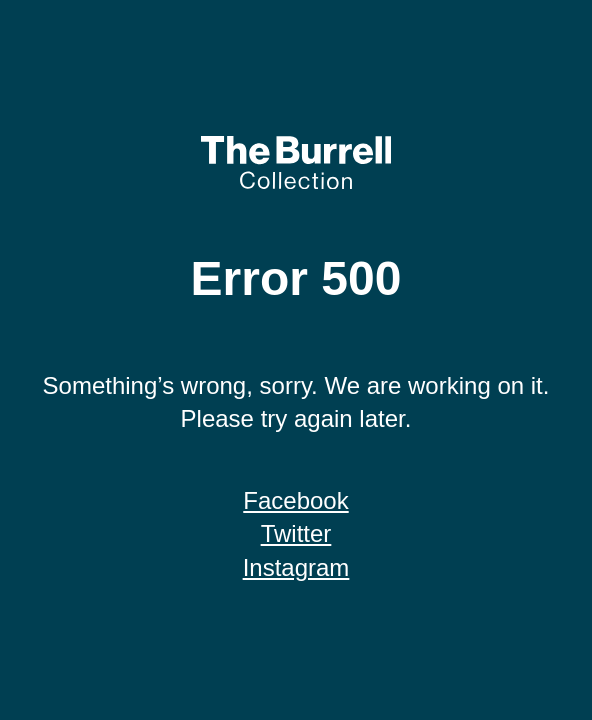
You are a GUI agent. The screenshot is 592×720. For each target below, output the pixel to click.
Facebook (295, 500)
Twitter (296, 533)
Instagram (296, 567)
